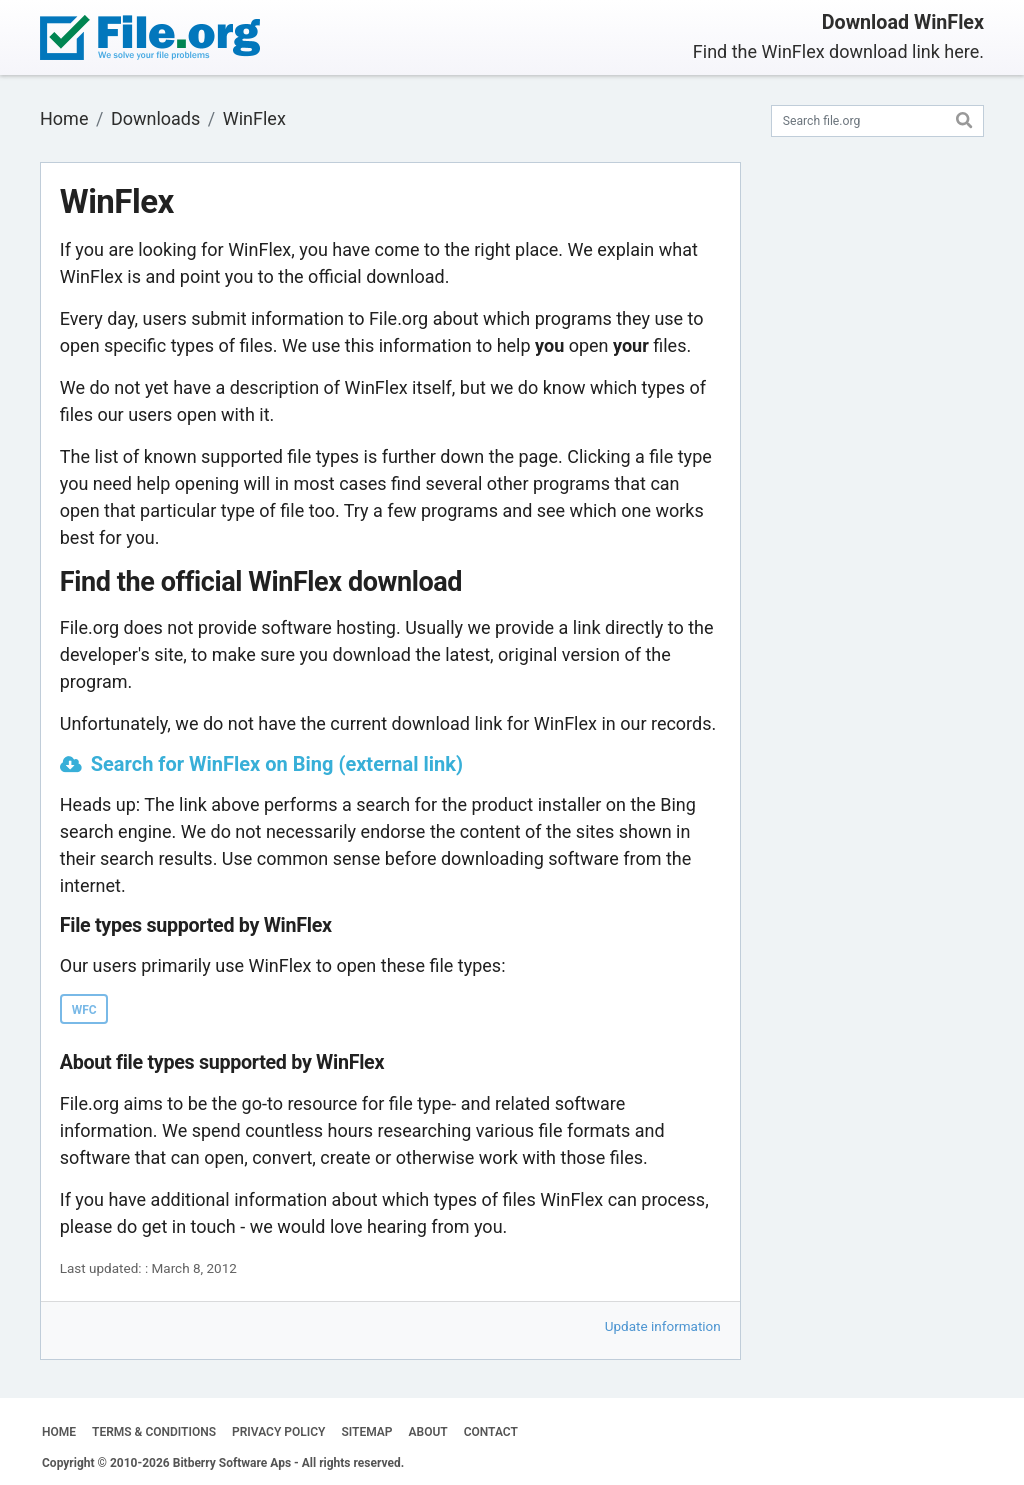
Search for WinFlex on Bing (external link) (277, 764)
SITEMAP (366, 1432)
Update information (663, 1326)
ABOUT (428, 1432)
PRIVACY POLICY (278, 1432)
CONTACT (491, 1432)
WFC (84, 1010)
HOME (59, 1432)
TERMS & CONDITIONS (154, 1432)
